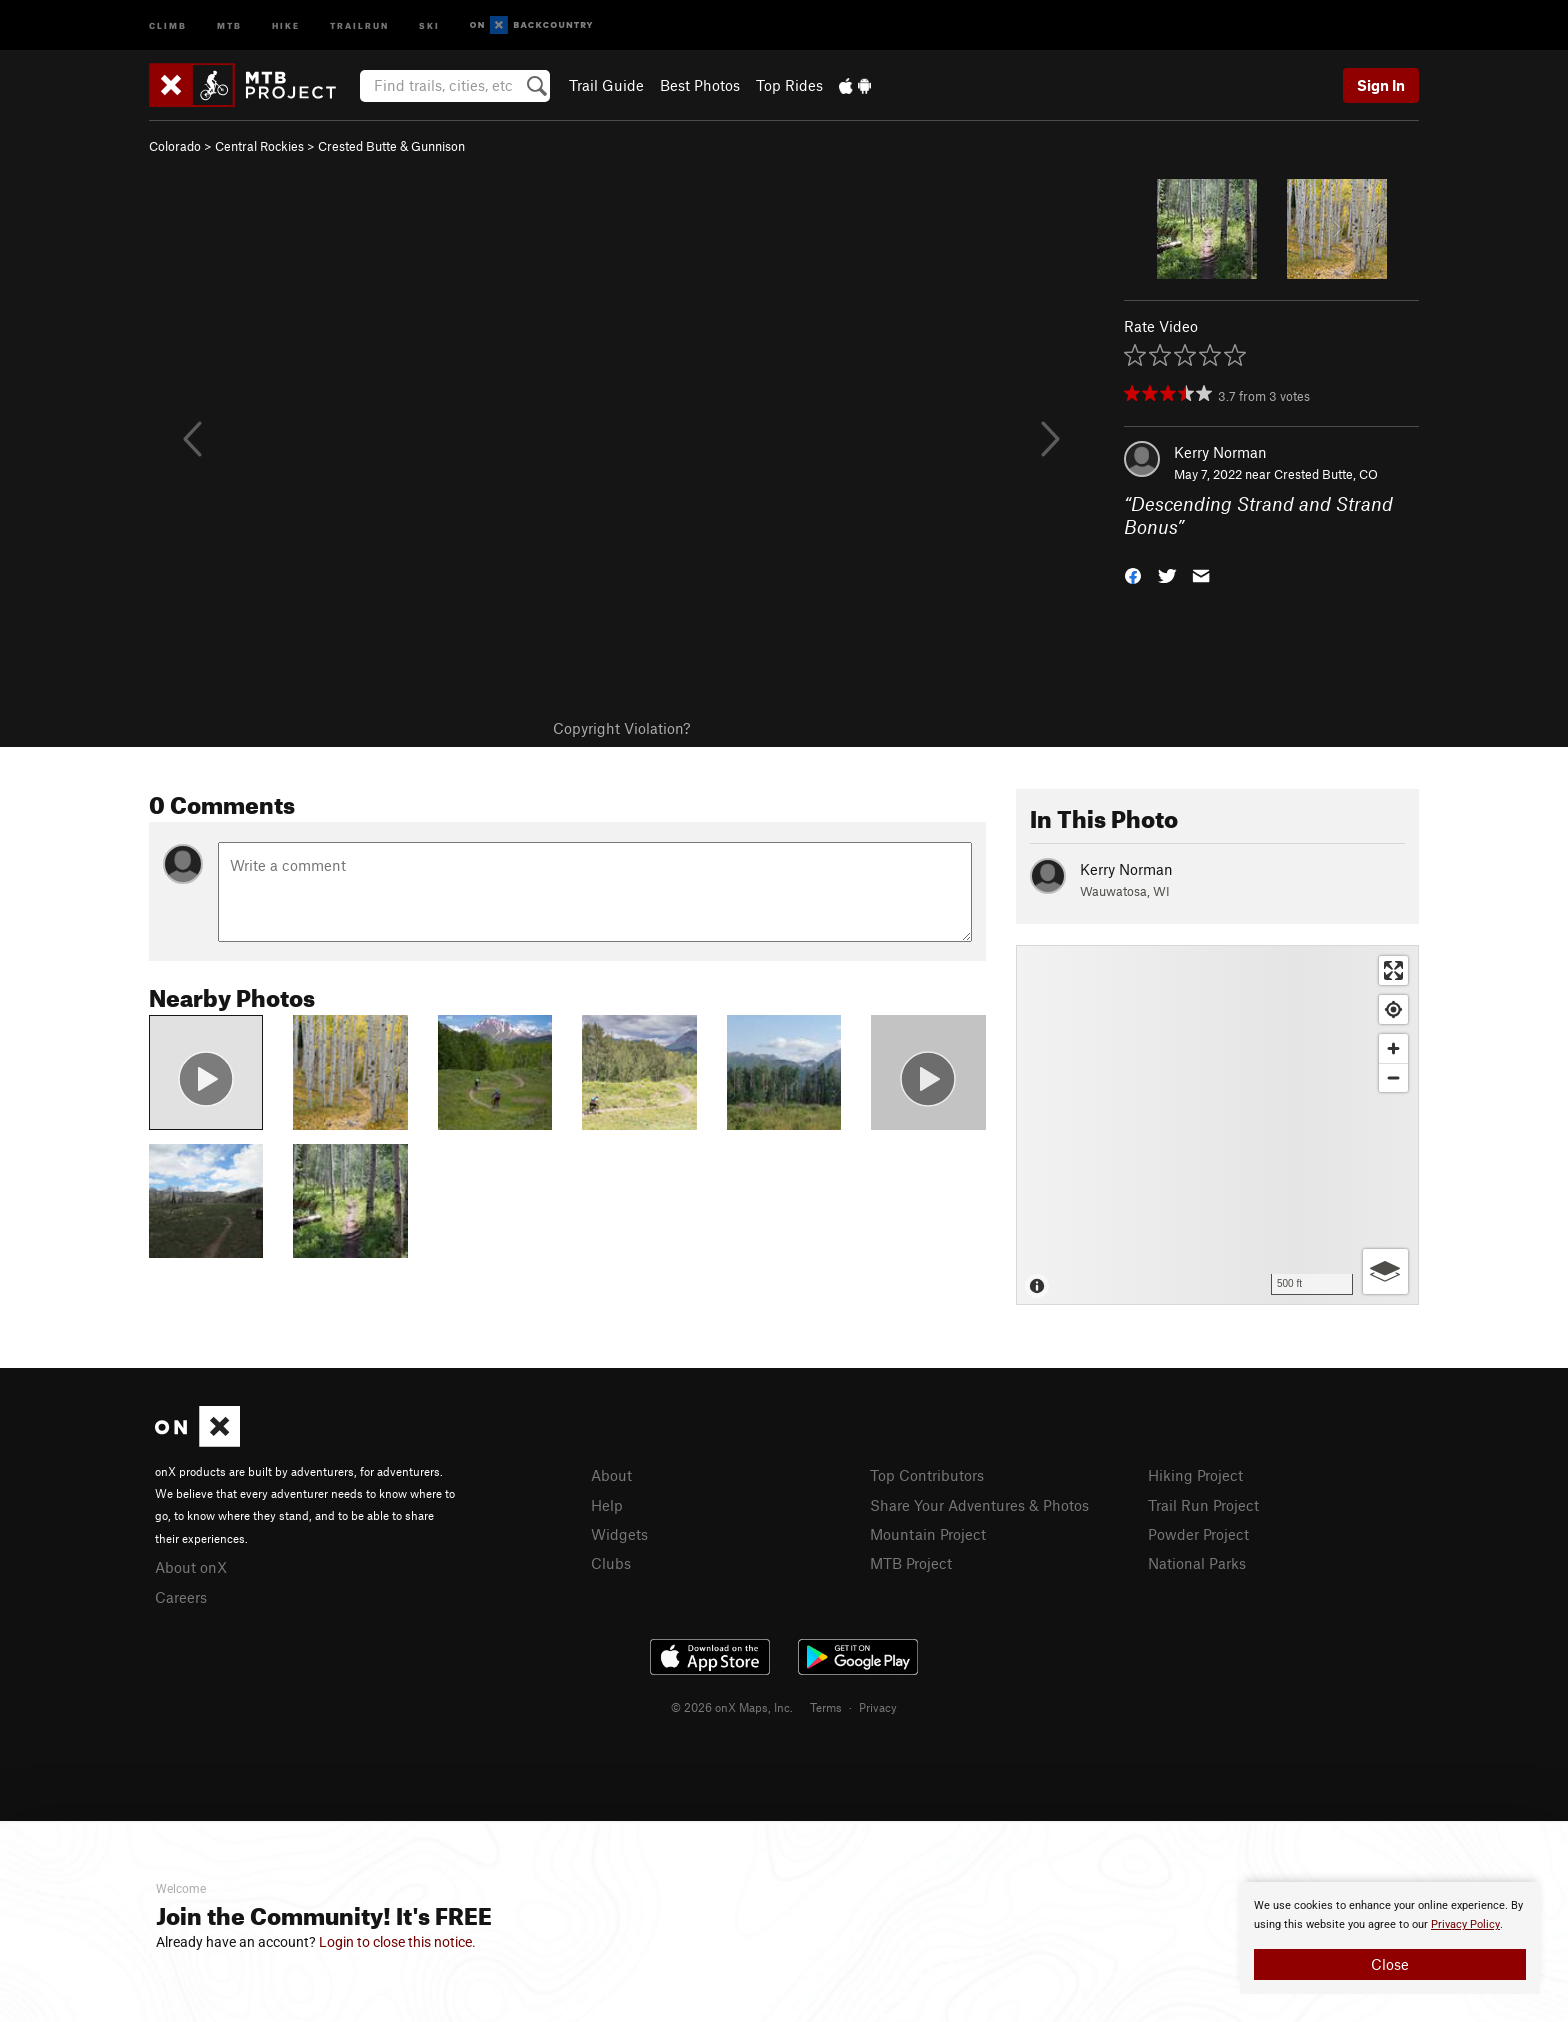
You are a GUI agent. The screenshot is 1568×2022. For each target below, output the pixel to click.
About (611, 1475)
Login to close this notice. (397, 1942)
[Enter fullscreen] (1393, 970)
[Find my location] (1393, 1009)
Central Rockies (259, 146)
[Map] (1217, 1125)
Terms (826, 1707)
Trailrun (359, 24)
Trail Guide (606, 85)
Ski (429, 24)
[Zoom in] (1393, 1048)
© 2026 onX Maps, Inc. (732, 1707)
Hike (286, 24)
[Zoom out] (1393, 1077)
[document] (1390, 1938)
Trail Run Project (1203, 1505)
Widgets (619, 1534)
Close (1390, 1964)
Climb (168, 24)
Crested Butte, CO (1326, 474)
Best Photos (700, 85)
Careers (181, 1597)
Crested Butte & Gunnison (391, 146)
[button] (1133, 573)
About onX (191, 1567)
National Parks (1197, 1563)
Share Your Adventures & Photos (979, 1505)
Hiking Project (1195, 1475)
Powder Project (1198, 1534)
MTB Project (911, 1563)
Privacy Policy (1465, 1924)
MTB (229, 24)
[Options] (1385, 1271)
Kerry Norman (1220, 452)
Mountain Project (928, 1534)
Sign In (1381, 85)
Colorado (175, 146)
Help (607, 1505)
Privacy (878, 1707)
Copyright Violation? (621, 728)
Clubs (611, 1563)
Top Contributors (927, 1475)
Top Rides (789, 85)
